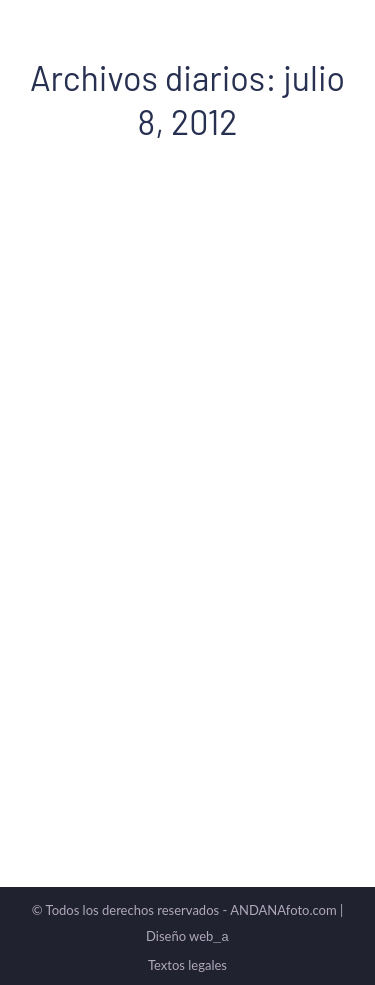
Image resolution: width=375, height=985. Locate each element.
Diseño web (187, 936)
